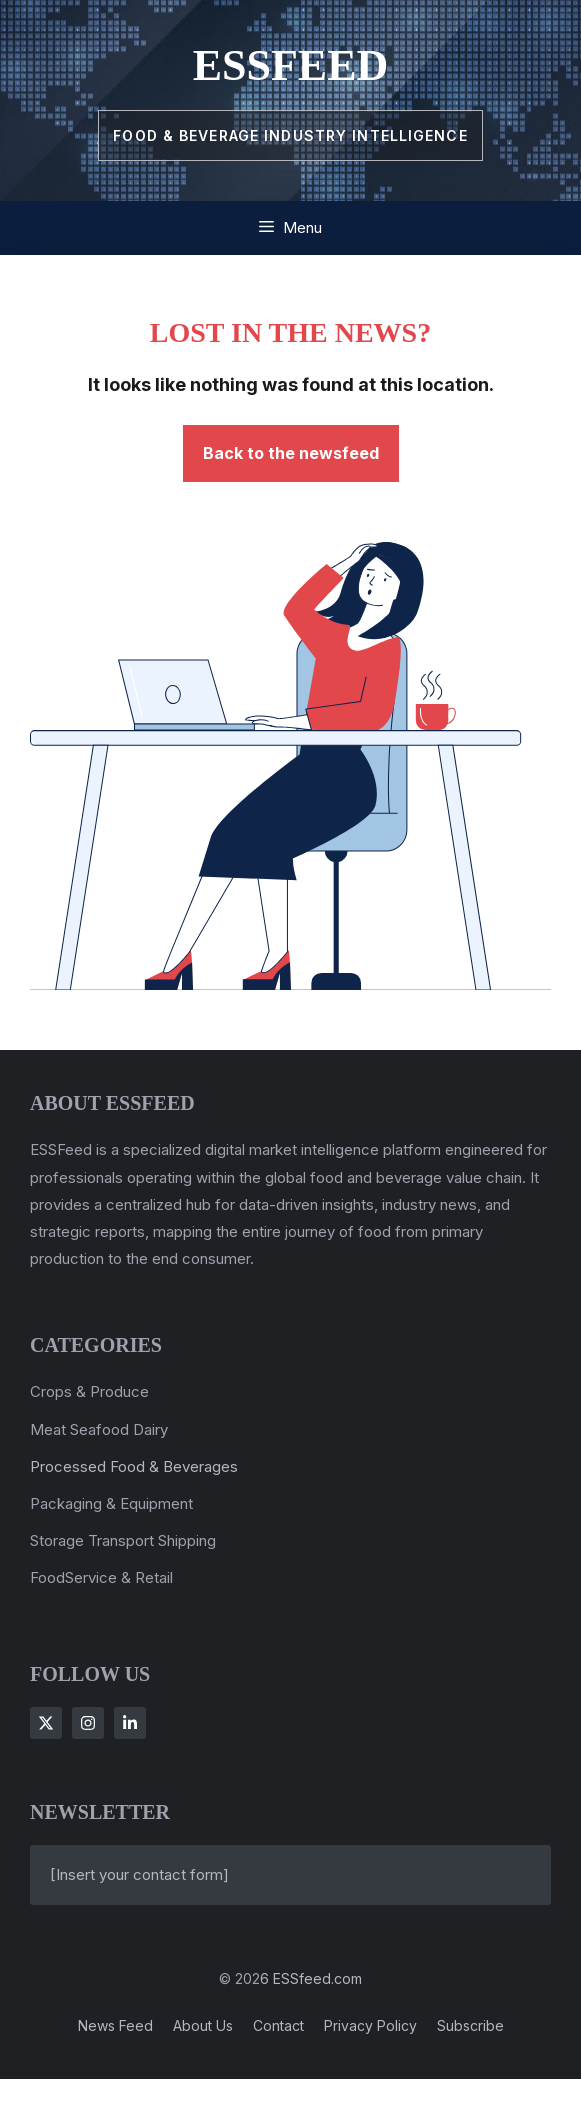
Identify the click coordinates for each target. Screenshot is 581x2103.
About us (203, 2025)
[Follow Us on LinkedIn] (130, 1723)
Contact (278, 2025)
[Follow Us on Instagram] (88, 1723)
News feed (115, 2025)
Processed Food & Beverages (134, 1466)
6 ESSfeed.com (311, 1978)
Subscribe (470, 2025)
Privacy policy (370, 2025)
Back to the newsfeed (291, 453)
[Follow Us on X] (46, 1723)
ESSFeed (291, 65)
